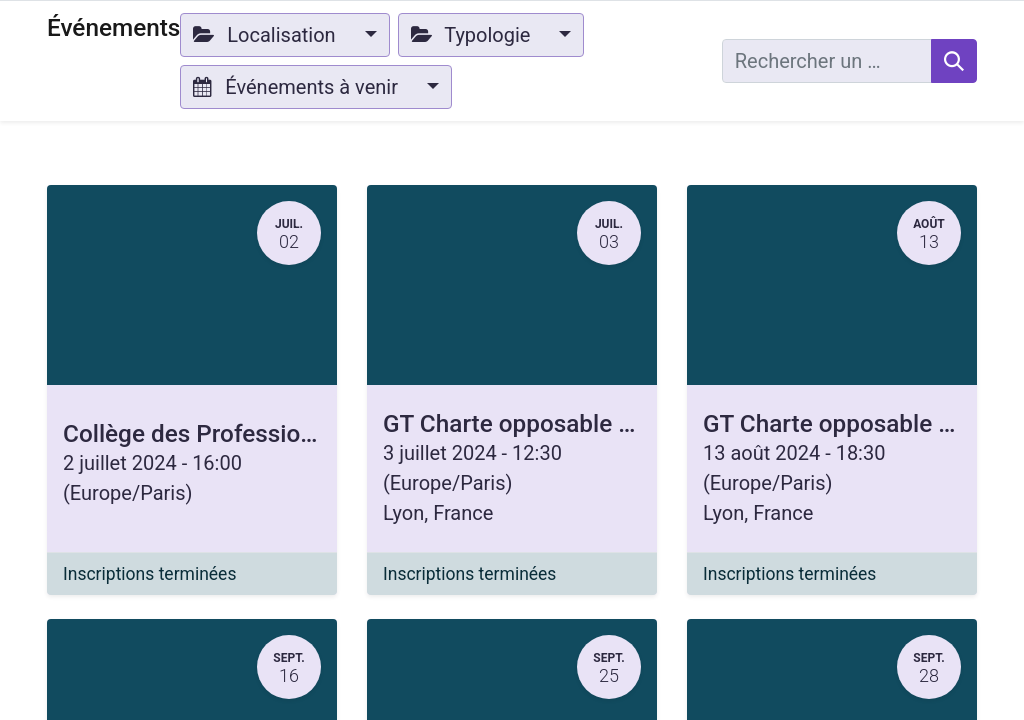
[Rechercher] (954, 61)
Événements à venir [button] (298, 87)
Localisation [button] (266, 35)
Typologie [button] (473, 35)
